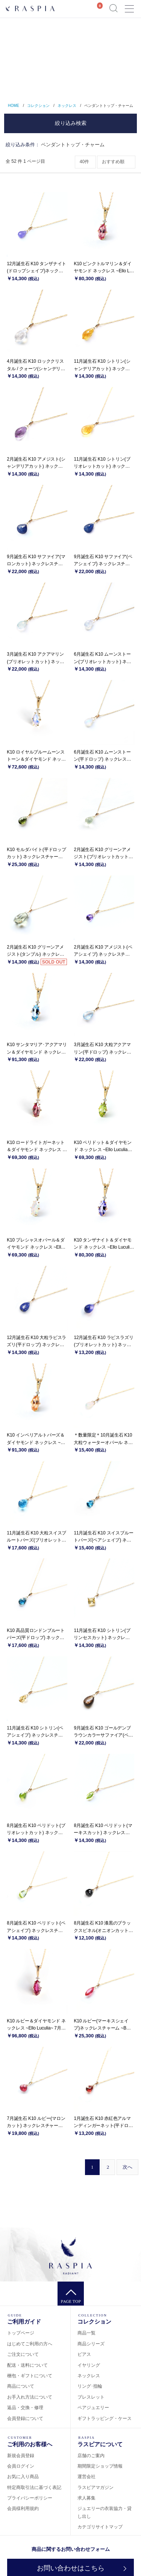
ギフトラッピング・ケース (104, 2418)
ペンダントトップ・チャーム (108, 106)
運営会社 (86, 2476)
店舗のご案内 (91, 2455)
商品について (20, 2386)
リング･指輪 (89, 2386)
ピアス (84, 2354)
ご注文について (23, 2354)
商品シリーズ (91, 2343)
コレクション (38, 106)
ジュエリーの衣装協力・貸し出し (104, 2512)
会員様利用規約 (23, 2508)
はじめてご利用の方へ (29, 2343)
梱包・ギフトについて (29, 2375)
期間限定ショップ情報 (100, 2466)
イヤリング (88, 2365)
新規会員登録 (20, 2455)
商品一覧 (86, 2333)
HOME (13, 106)
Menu (129, 5)
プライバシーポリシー (29, 2498)
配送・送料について (27, 2365)
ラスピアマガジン (95, 2487)
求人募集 (86, 2498)
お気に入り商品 (23, 2476)
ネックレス (67, 106)
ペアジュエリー (93, 2407)
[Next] (127, 2167)
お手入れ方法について (29, 2397)
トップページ (20, 2333)
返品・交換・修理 (25, 2407)
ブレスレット (91, 2397)
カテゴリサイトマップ (100, 2526)
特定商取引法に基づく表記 (34, 2487)
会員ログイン (20, 2466)
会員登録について (25, 2418)
